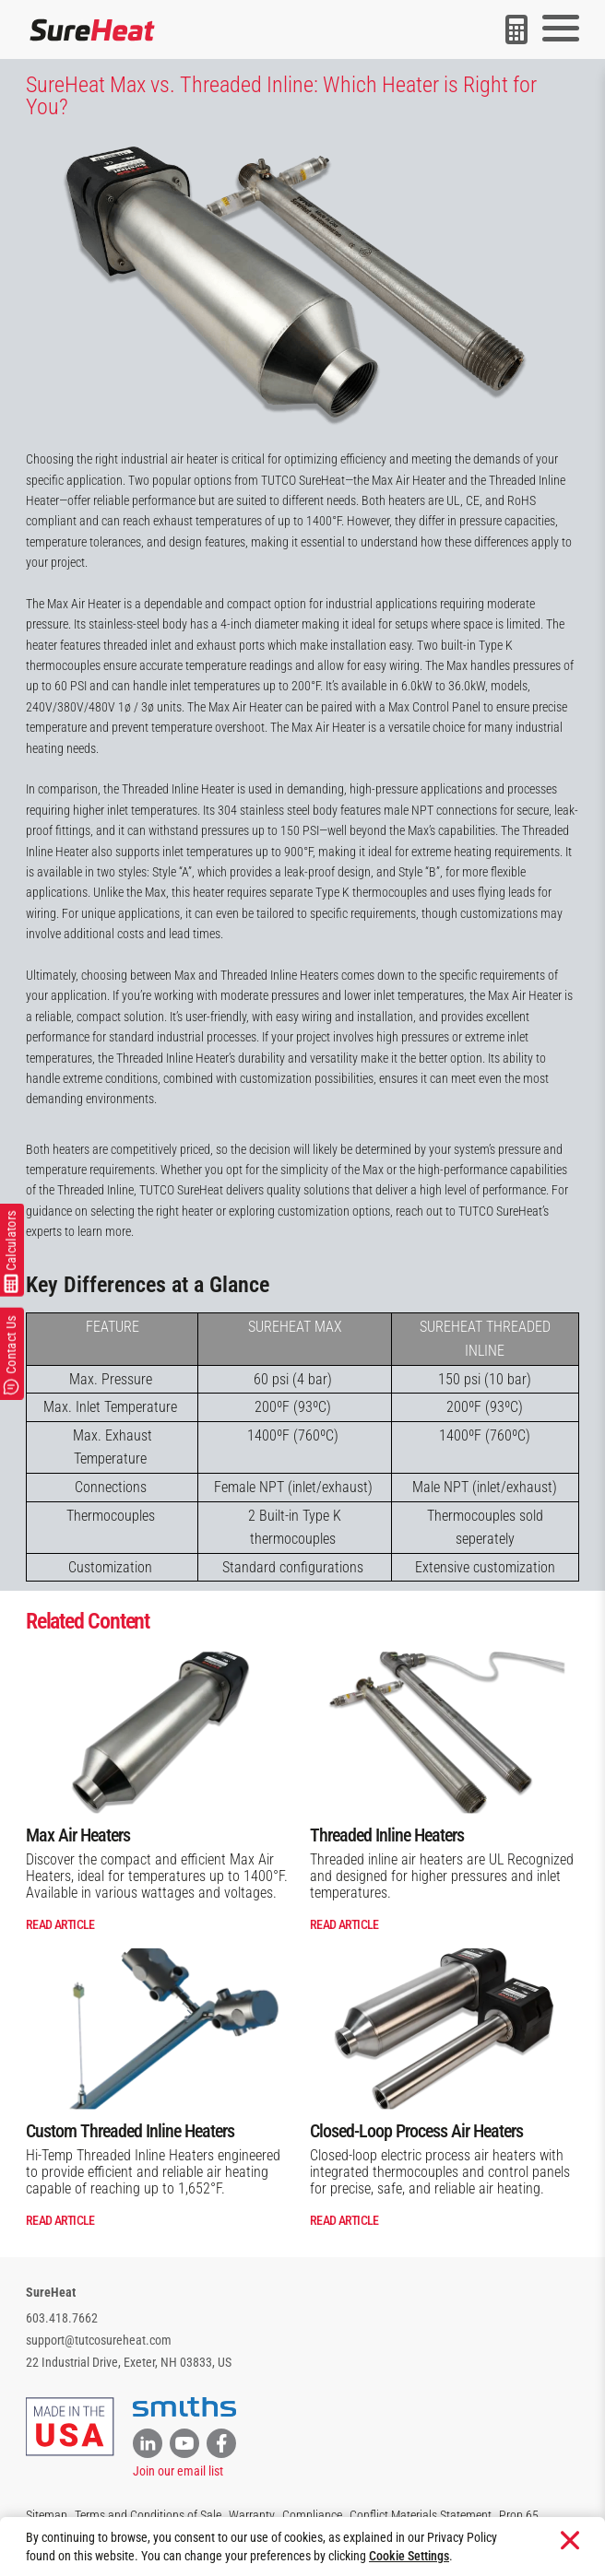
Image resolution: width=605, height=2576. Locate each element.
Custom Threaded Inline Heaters (130, 2131)
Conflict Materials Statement (421, 2515)
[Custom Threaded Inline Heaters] (160, 2029)
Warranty (252, 2515)
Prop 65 (519, 2515)
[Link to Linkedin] (147, 2443)
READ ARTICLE (60, 1924)
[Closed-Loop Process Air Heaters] (444, 2029)
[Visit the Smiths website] (184, 2407)
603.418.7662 (62, 2318)
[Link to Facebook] (221, 2443)
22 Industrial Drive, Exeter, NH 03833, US (128, 2362)
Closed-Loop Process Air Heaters (416, 2131)
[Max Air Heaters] (160, 1732)
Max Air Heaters (78, 1835)
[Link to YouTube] (184, 2443)
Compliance (312, 2515)
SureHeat (51, 2292)
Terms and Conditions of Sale (148, 2515)
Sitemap (46, 2515)
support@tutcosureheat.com (99, 2340)
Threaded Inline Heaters (387, 1835)
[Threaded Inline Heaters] (444, 1732)
